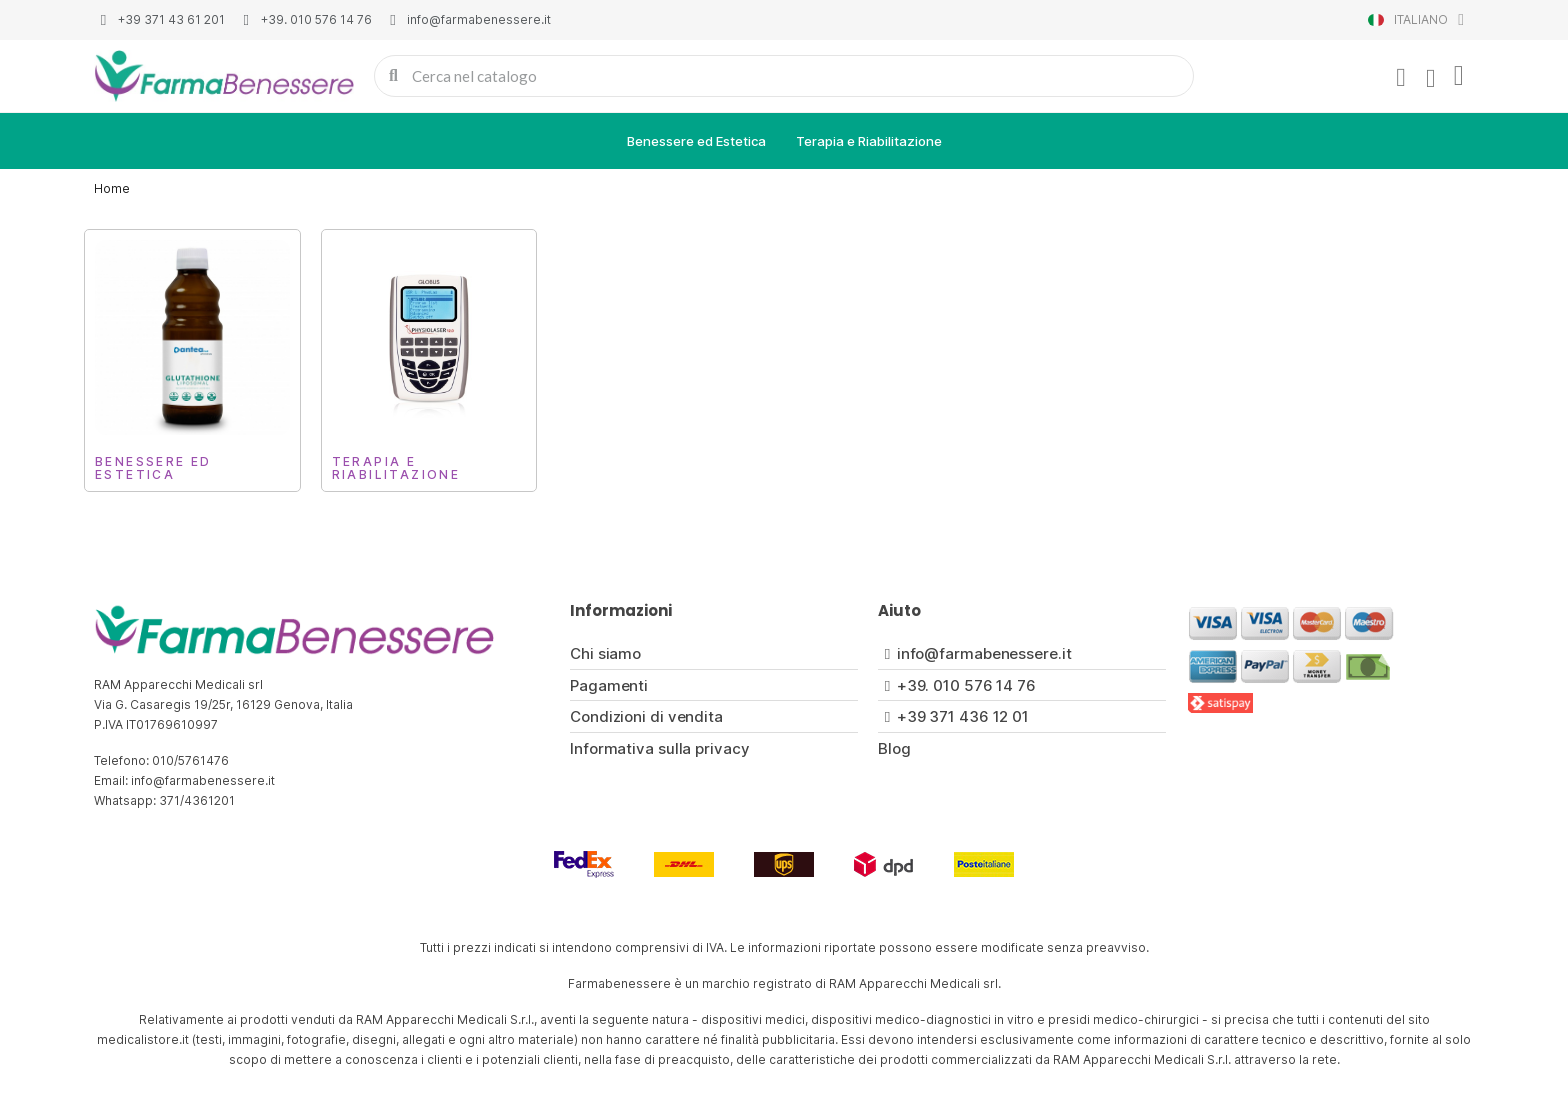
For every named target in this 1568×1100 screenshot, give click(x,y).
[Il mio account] (1401, 78)
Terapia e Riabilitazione (869, 141)
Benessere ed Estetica (696, 141)
